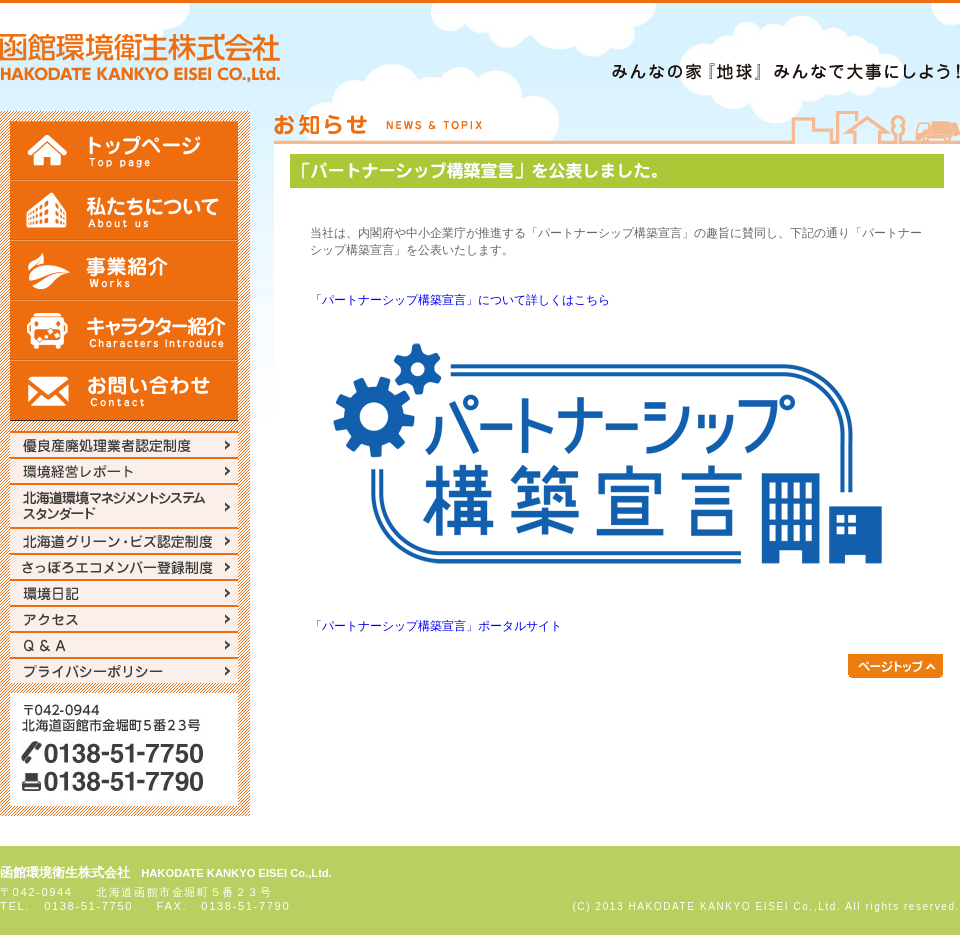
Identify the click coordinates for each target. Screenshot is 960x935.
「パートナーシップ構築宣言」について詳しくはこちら (460, 300)
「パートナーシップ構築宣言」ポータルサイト (436, 626)
